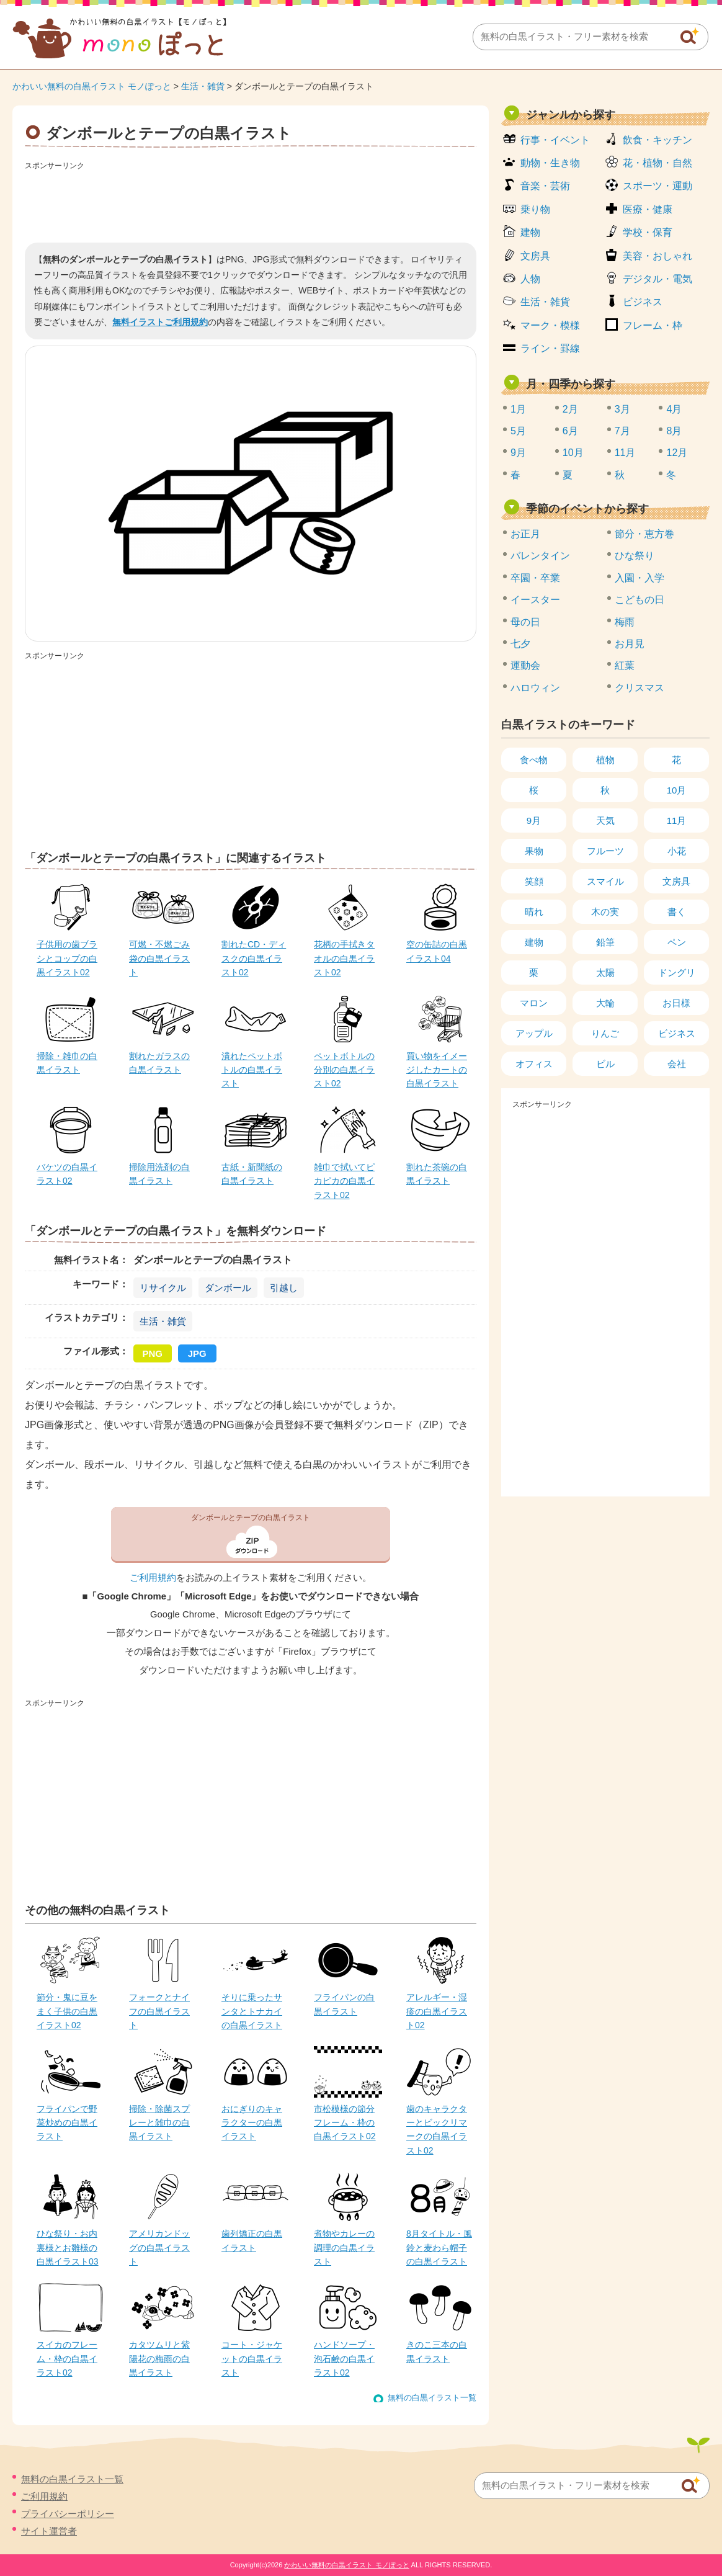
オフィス (534, 1063)
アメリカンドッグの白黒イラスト (159, 2247)
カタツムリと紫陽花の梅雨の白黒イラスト (159, 2358)
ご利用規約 (153, 1578)
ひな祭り (634, 555)
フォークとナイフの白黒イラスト (159, 2011)
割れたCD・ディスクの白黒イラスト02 (253, 958)
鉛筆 (605, 942)
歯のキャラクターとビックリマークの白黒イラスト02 (436, 2129)
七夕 (520, 643)
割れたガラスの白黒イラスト (159, 1063)
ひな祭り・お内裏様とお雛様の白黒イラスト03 (68, 2247)
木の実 (605, 911)
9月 (518, 452)
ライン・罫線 (550, 348)
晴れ (534, 911)
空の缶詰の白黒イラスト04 (436, 951)
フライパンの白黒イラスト (344, 2004)
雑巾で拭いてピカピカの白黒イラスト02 (344, 1181)
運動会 (525, 665)
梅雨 (625, 622)
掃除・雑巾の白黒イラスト (67, 1063)
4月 (674, 409)
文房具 (535, 256)
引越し (284, 1287)
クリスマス (639, 687)
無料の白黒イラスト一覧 (432, 2397)
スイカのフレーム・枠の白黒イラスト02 (67, 2358)
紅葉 (625, 665)
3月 (622, 409)
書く (676, 911)
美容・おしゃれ (657, 256)
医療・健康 (647, 209)
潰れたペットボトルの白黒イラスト (251, 1070)
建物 (530, 232)
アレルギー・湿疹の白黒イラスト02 (436, 2011)
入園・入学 (639, 578)
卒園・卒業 (535, 578)
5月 (518, 431)
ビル (605, 1063)
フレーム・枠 (652, 325)
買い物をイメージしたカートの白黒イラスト (436, 1070)
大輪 (605, 1003)
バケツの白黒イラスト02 (67, 1174)
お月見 (629, 643)
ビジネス (642, 302)
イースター (535, 599)
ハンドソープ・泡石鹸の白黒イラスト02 (344, 2358)
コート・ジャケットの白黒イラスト (251, 2358)
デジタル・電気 (657, 279)
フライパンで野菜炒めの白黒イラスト (67, 2123)
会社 (676, 1063)
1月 (518, 409)
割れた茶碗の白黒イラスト (436, 1174)
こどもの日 (639, 599)
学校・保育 (647, 232)
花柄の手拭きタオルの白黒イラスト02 (344, 958)
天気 (605, 820)
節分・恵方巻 (644, 534)
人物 (530, 279)
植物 (605, 759)
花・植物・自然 (657, 163)
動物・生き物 (550, 163)
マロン (534, 1003)
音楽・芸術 (545, 186)
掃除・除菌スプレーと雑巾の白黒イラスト (159, 2123)
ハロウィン (535, 687)
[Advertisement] (250, 202)
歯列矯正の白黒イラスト (251, 2240)
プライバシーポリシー (67, 2513)
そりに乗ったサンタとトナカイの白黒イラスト (251, 2011)
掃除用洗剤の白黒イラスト (159, 1174)
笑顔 (534, 881)
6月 (570, 431)
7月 (622, 431)
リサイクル (163, 1287)
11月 (625, 452)
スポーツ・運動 (657, 186)
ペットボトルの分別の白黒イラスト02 (344, 1070)
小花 (676, 851)
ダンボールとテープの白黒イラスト (250, 1517)
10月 (573, 452)
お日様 (676, 1003)
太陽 (605, 972)
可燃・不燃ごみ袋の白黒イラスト (159, 958)
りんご (605, 1033)
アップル (534, 1033)
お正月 (525, 534)
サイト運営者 (49, 2531)
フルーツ (605, 851)
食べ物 (534, 759)
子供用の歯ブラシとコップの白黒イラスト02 (67, 958)
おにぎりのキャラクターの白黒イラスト (251, 2123)
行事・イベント (555, 140)
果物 (534, 851)
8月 (674, 431)
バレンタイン (540, 555)
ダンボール (228, 1287)
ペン (676, 942)
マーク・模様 (550, 325)
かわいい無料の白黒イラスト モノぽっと (91, 86)
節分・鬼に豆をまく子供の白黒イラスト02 (67, 2011)
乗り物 (535, 209)
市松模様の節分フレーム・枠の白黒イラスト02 (345, 2123)
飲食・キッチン (657, 140)
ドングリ (676, 972)
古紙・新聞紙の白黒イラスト (251, 1174)
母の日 (525, 622)
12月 (676, 452)
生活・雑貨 (203, 86)
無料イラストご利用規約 (160, 322)
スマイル (605, 881)
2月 (570, 409)
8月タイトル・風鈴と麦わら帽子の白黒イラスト (439, 2247)
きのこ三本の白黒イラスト (436, 2351)
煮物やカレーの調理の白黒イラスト (344, 2247)
